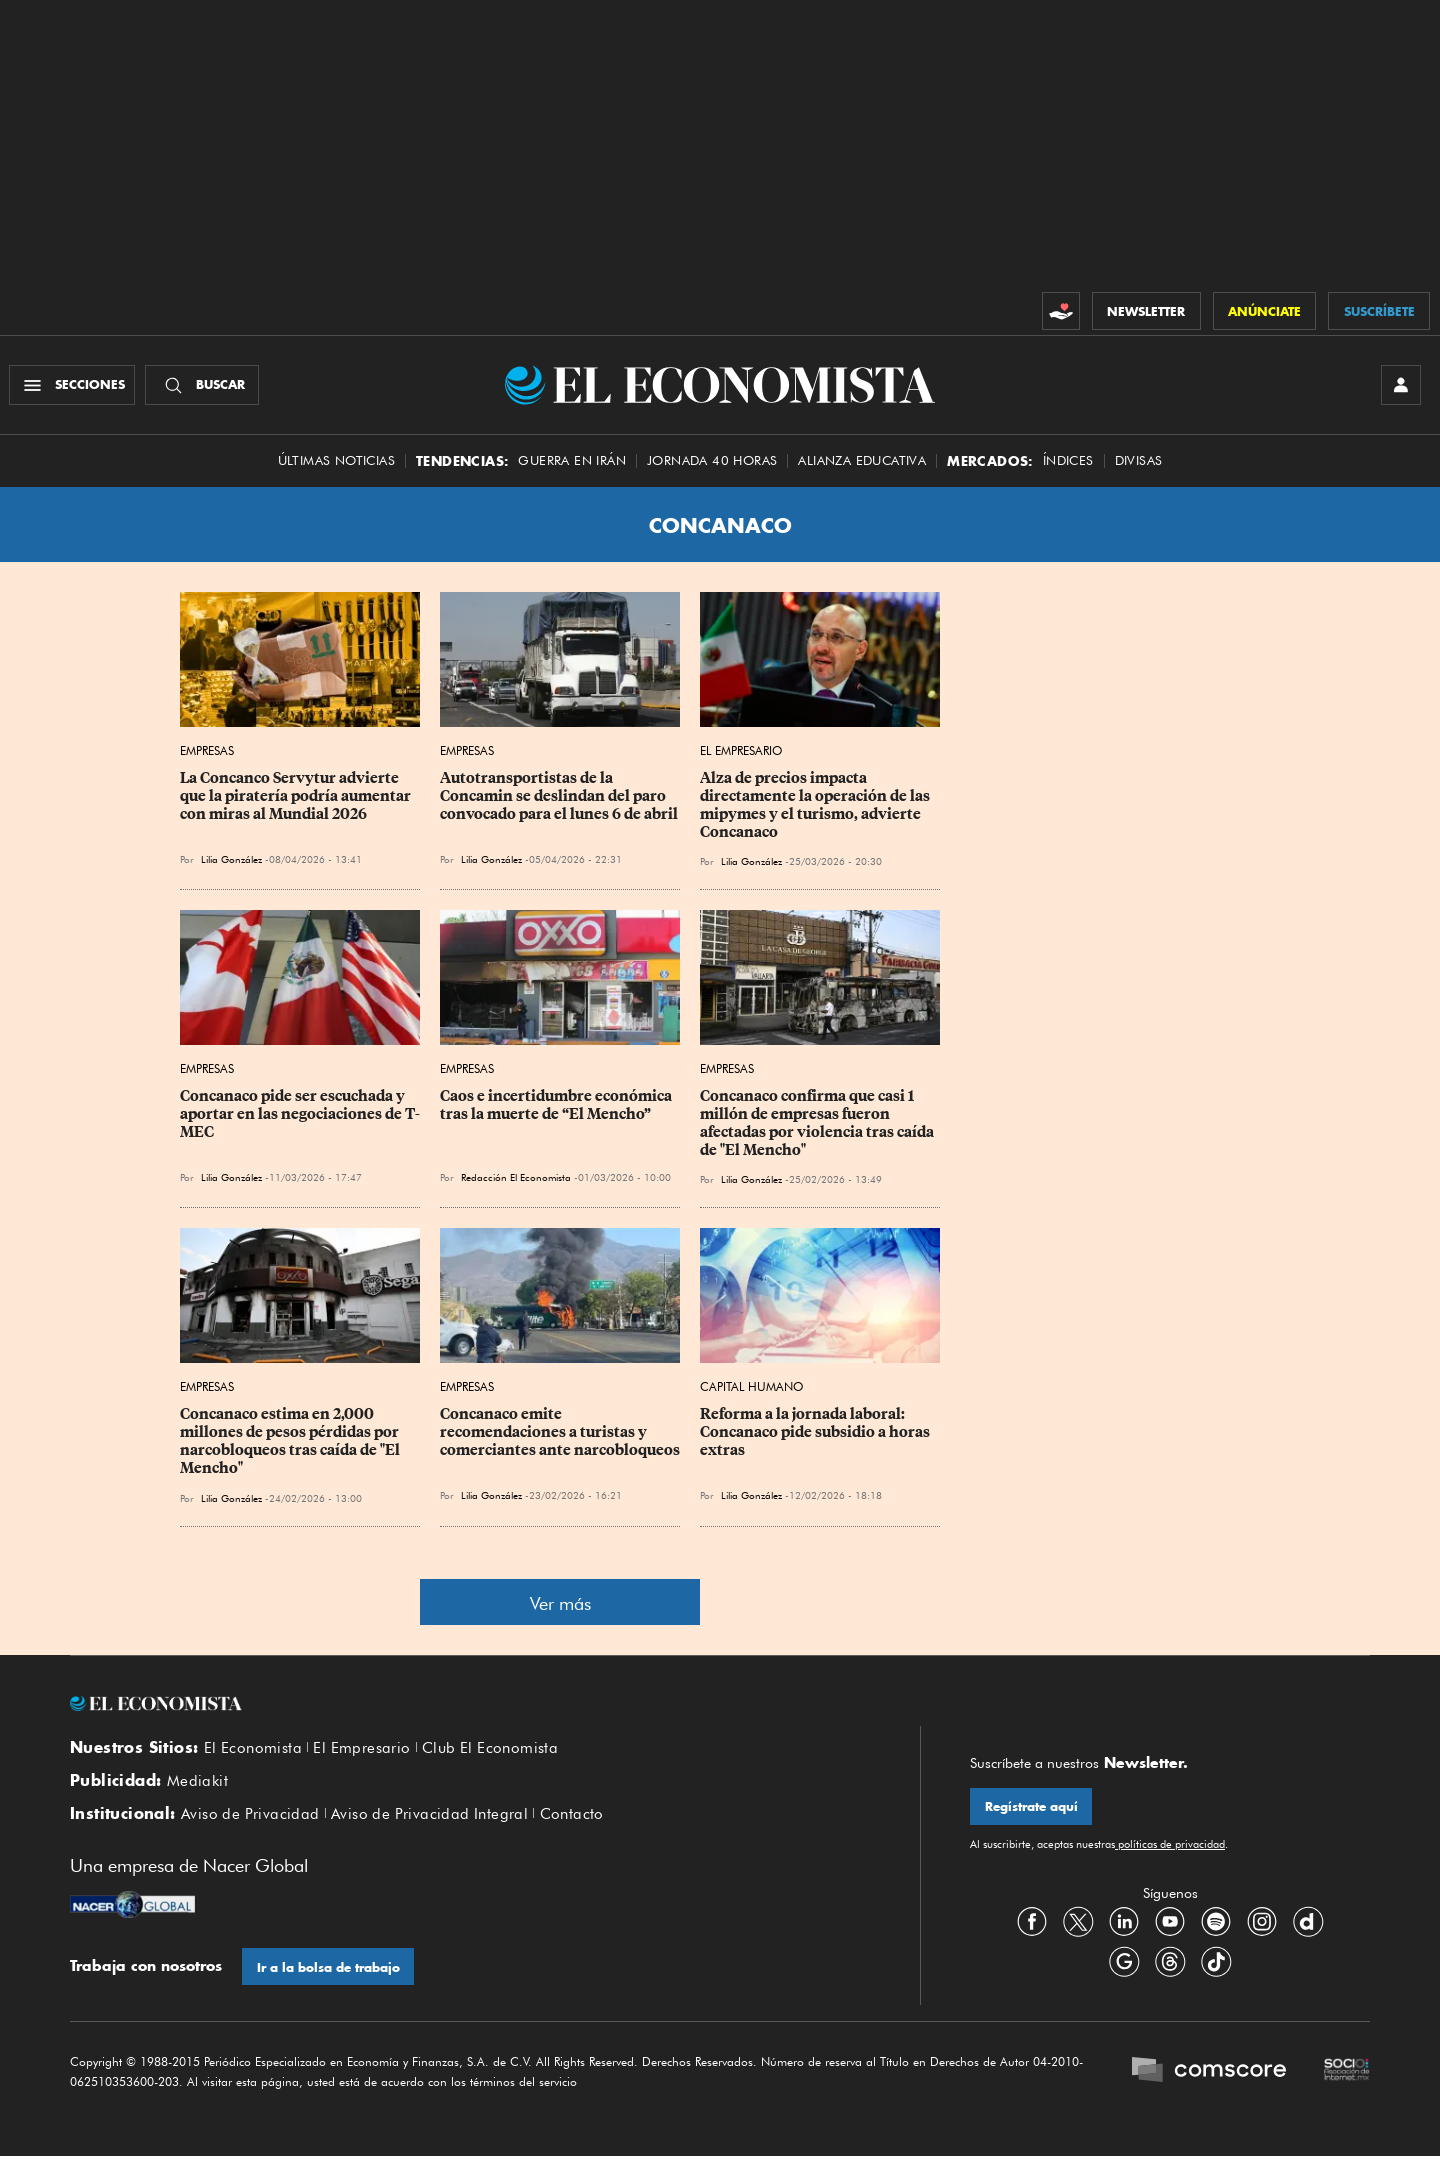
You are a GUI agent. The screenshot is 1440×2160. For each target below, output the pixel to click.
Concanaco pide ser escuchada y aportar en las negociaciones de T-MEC (300, 1116)
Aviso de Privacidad (250, 1817)
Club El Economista (490, 1750)
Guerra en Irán (572, 462)
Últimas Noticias (336, 462)
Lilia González (231, 861)
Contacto (572, 1817)
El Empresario (741, 752)
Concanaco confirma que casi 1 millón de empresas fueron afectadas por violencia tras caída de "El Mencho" (818, 1125)
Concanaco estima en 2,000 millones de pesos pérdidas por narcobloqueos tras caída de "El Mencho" (291, 1443)
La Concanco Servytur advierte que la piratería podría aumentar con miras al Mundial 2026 (297, 798)
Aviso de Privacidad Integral (429, 1817)
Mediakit (197, 1784)
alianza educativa (862, 462)
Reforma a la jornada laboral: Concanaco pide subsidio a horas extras (816, 1434)
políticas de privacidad (1170, 1846)
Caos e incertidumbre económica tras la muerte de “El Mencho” (557, 1107)
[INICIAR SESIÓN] (1400, 386)
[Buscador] (203, 386)
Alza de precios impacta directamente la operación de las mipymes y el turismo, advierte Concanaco (816, 807)
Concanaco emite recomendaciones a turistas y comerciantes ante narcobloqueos (560, 1434)
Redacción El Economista (516, 1179)
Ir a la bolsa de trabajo (328, 1970)
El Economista (253, 1750)
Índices (1068, 462)
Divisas (1139, 462)
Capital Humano (751, 1388)
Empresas (207, 752)
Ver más (560, 1604)
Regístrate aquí (1031, 1808)
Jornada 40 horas (712, 462)
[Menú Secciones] (73, 386)
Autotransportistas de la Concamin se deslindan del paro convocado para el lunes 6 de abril (559, 798)
